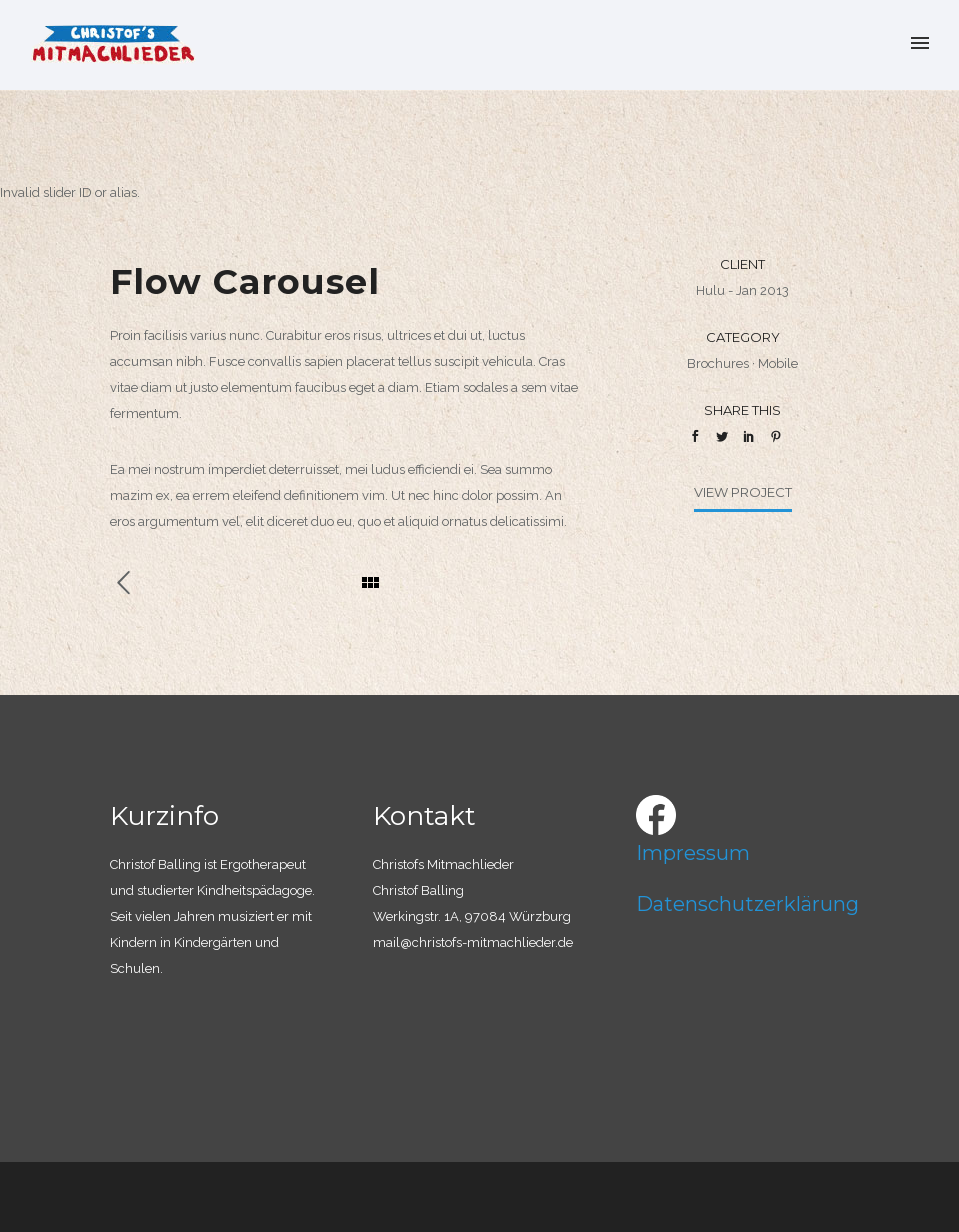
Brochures (718, 363)
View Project (743, 492)
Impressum (693, 853)
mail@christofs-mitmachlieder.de (473, 942)
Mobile (778, 363)
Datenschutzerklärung (747, 904)
